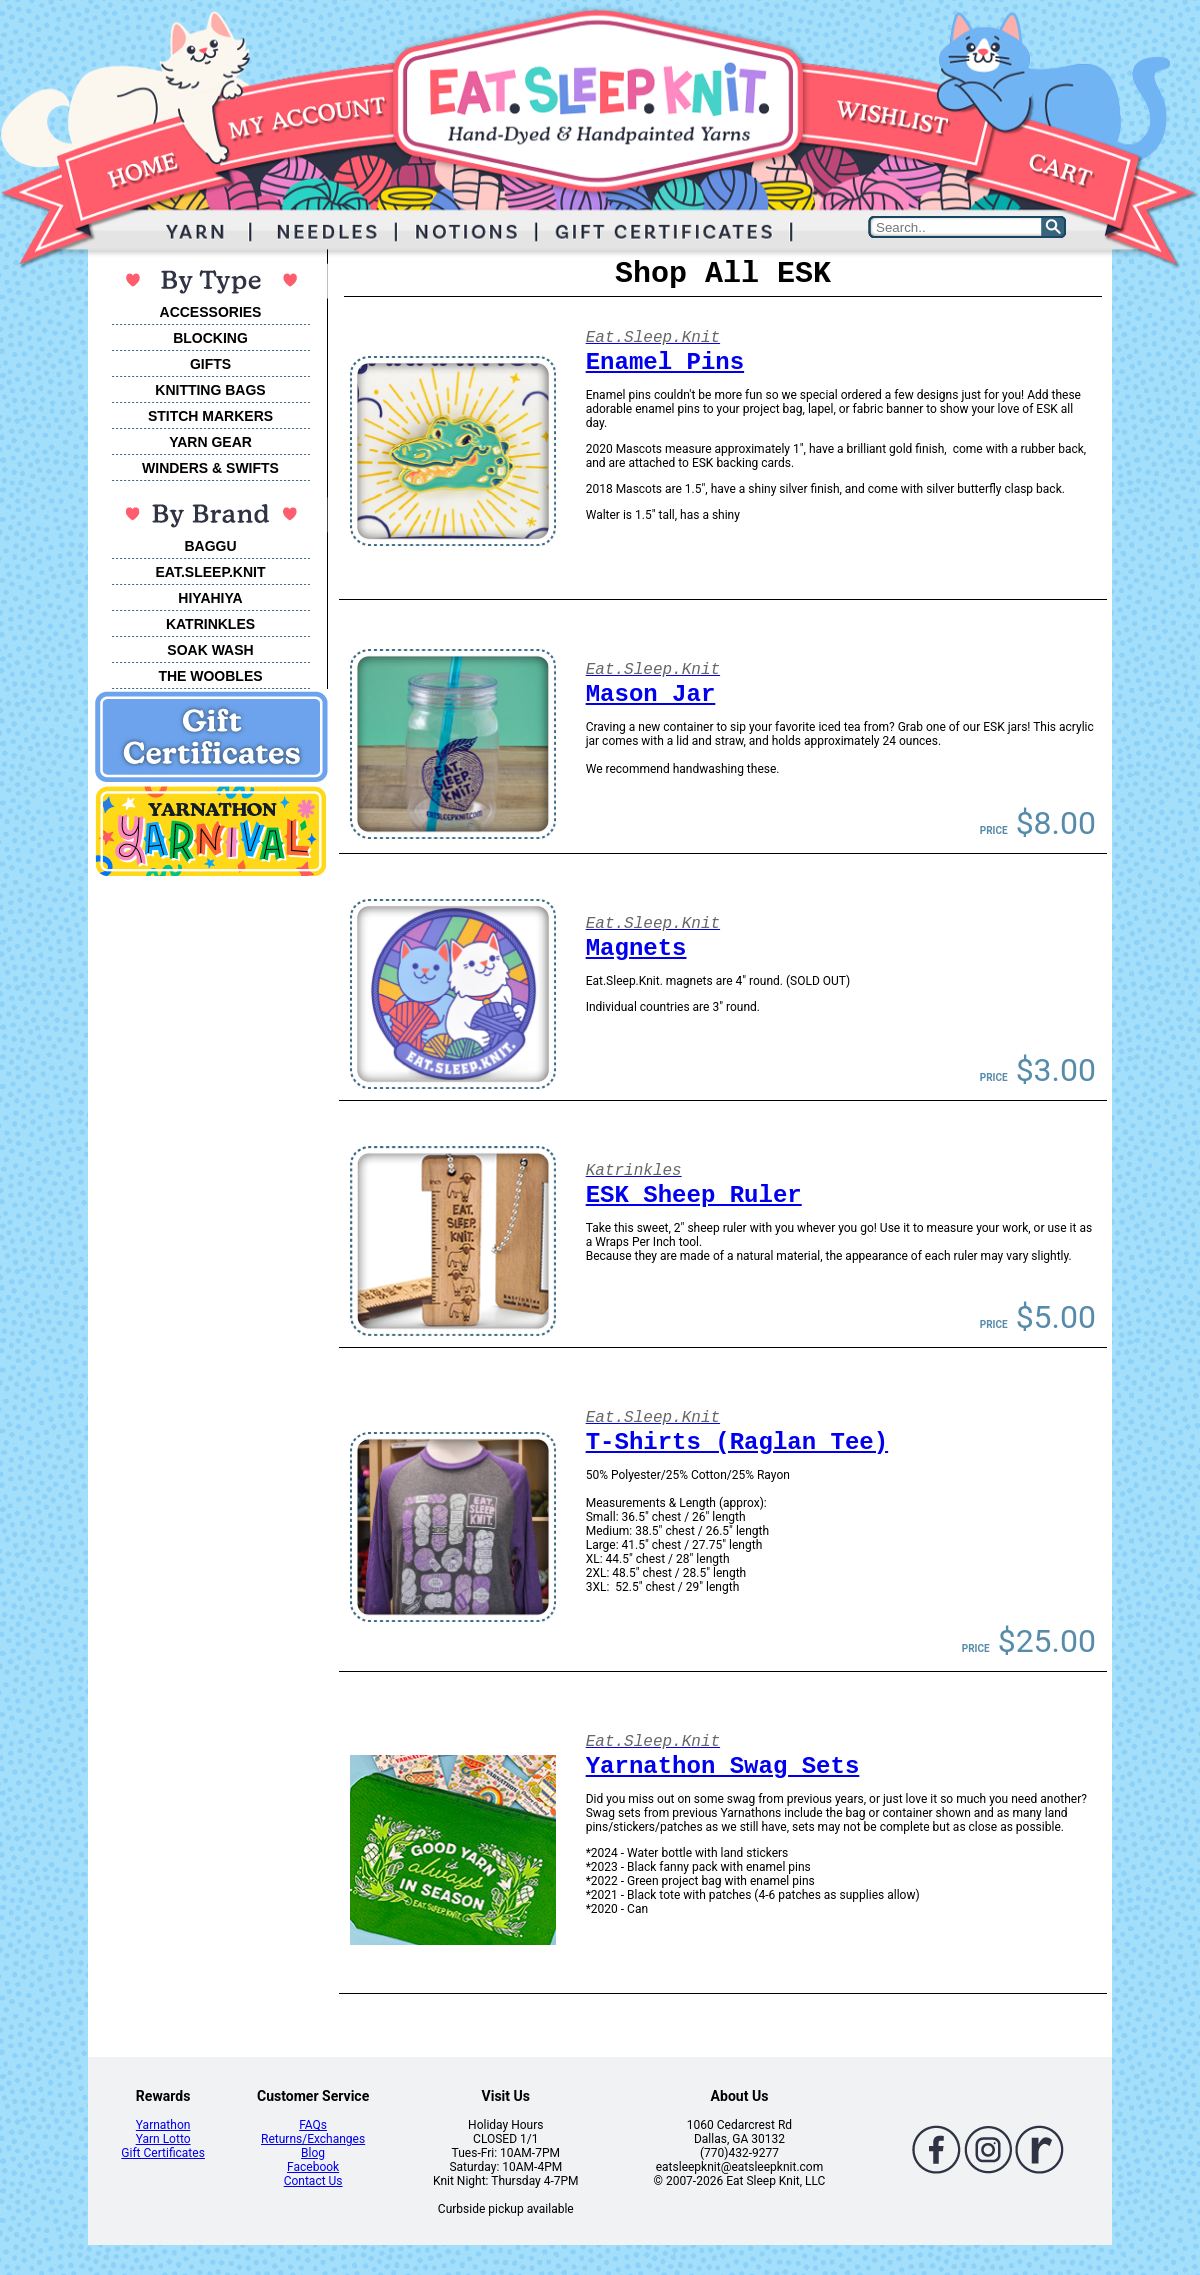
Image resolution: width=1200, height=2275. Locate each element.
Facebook (313, 2167)
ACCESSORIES (211, 312)
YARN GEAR (210, 442)
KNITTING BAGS (210, 390)
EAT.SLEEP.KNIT (211, 572)
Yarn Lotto (163, 2139)
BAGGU (210, 546)
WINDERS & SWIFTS (210, 468)
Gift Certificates (162, 2153)
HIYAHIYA (210, 598)
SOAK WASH (210, 650)
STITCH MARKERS (210, 416)
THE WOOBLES (210, 676)
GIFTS (210, 364)
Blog (313, 2153)
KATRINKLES (210, 624)
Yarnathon (163, 2125)
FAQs (313, 2125)
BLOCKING (210, 338)
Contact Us (313, 2181)
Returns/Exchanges (313, 2139)
